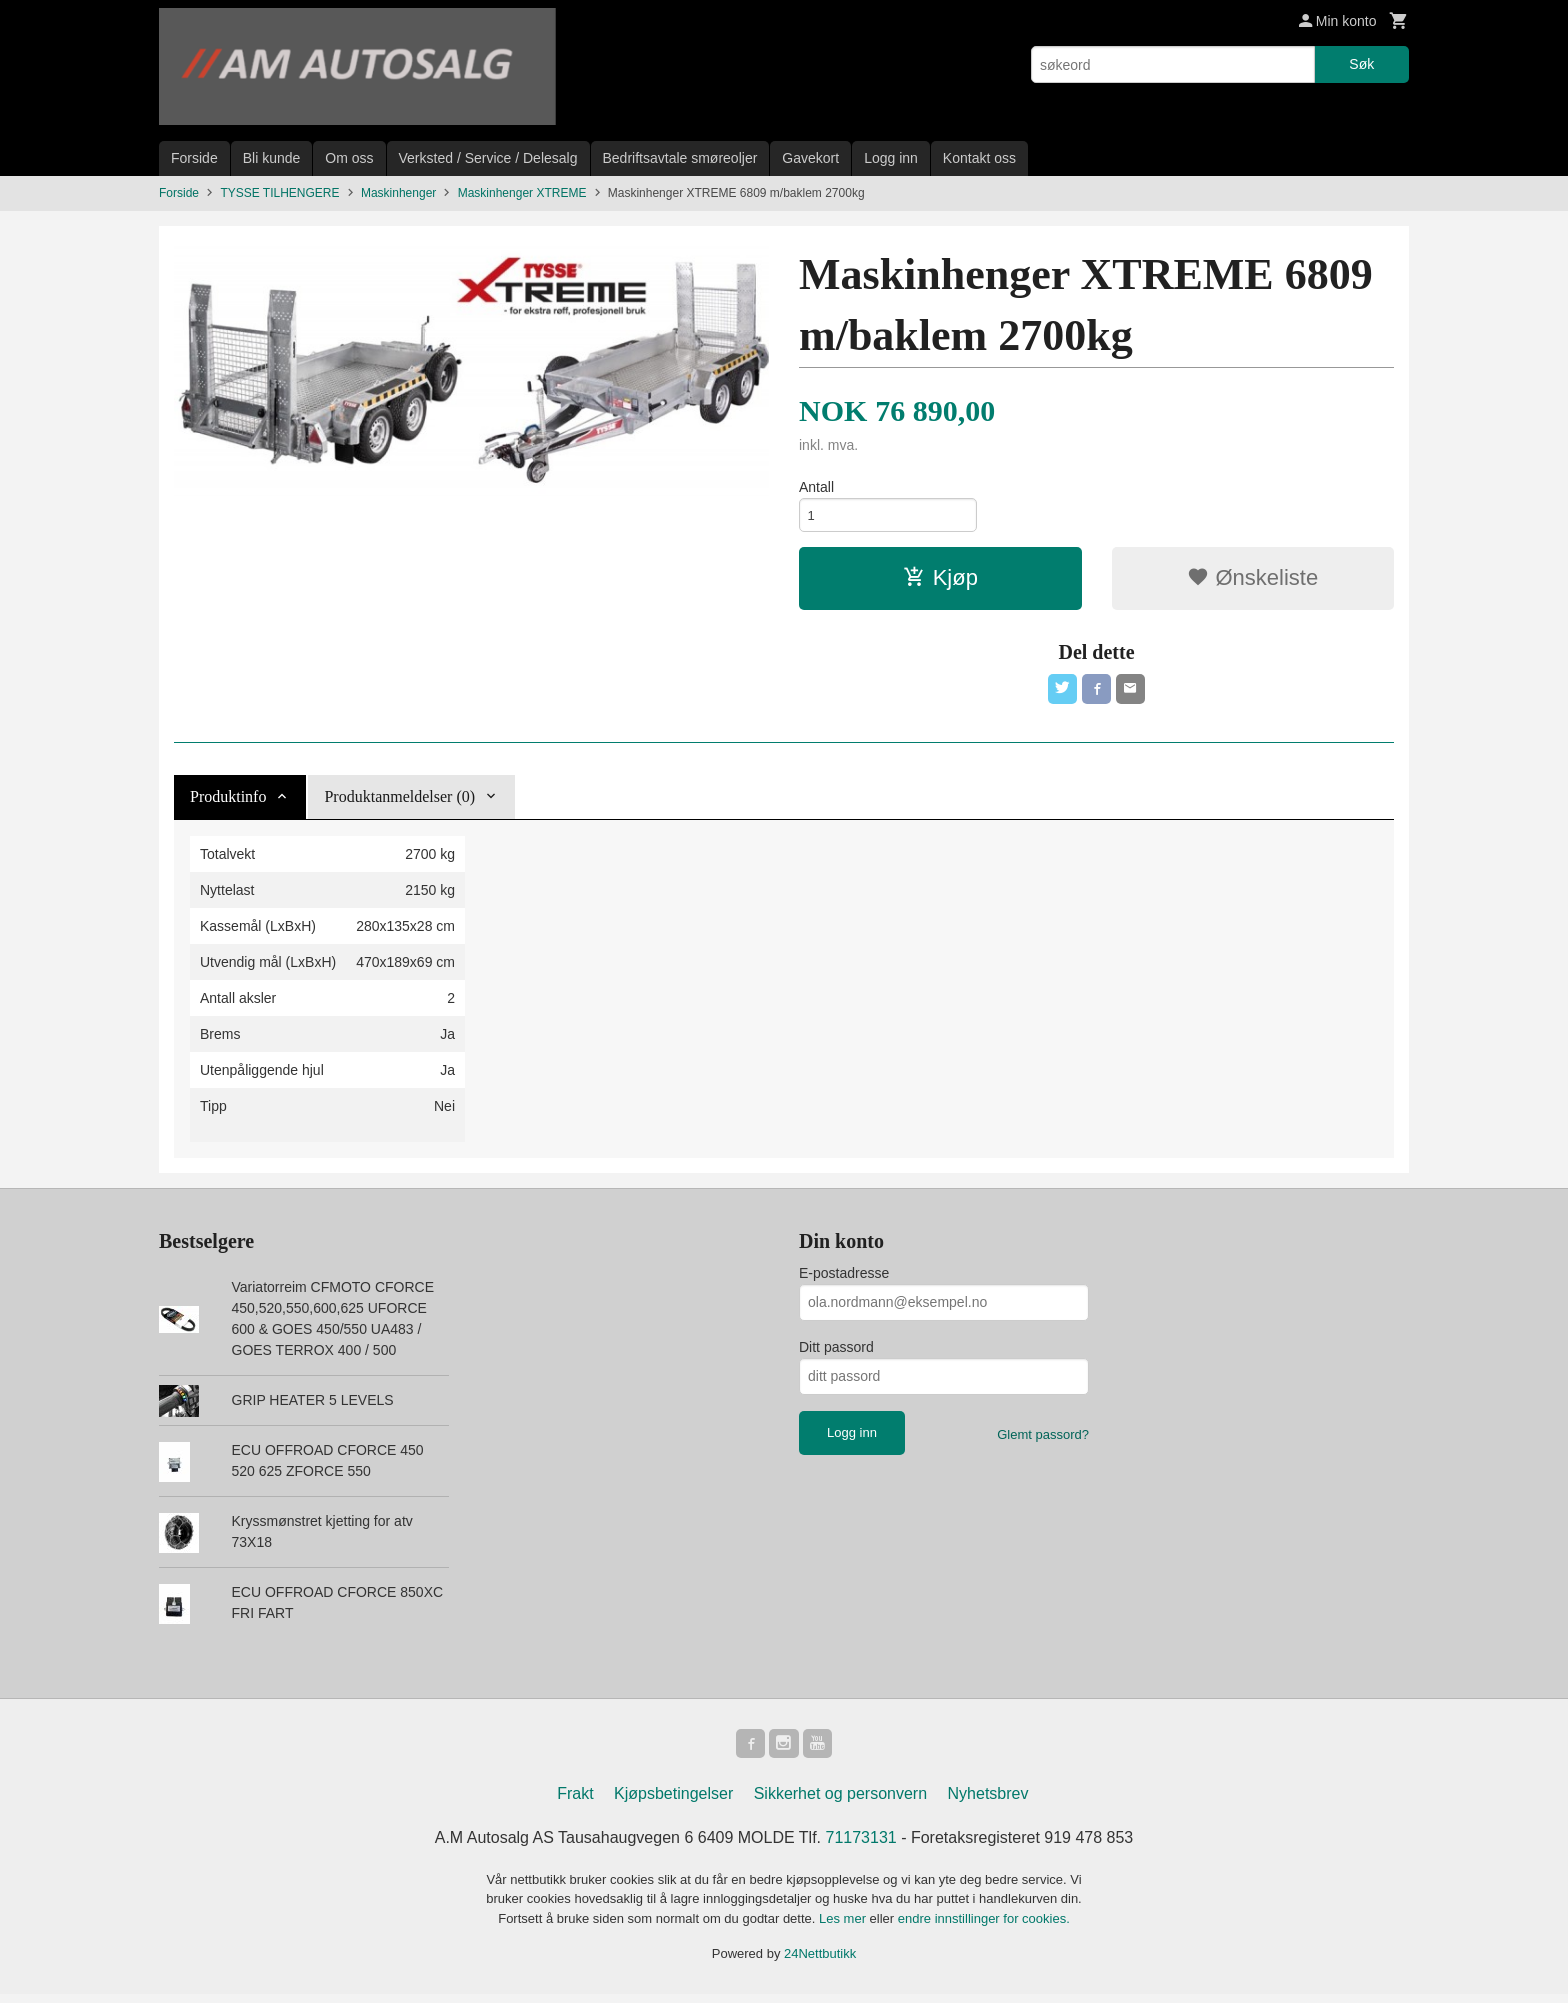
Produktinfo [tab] (228, 802)
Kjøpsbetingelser (673, 1802)
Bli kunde (272, 158)
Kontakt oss (979, 158)
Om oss (349, 158)
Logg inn (891, 158)
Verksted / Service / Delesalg (488, 158)
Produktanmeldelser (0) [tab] (399, 802)
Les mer (844, 1927)
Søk (1361, 64)
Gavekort (810, 158)
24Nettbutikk (820, 1963)
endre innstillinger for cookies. (984, 1927)
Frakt (575, 1802)
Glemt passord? (1043, 1440)
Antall (816, 487)
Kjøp (940, 581)
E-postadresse (844, 1279)
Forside (194, 158)
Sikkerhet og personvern (840, 1802)
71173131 (861, 1846)
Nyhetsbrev (988, 1802)
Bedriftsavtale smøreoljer (680, 158)
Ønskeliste (1252, 581)
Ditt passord (836, 1353)
